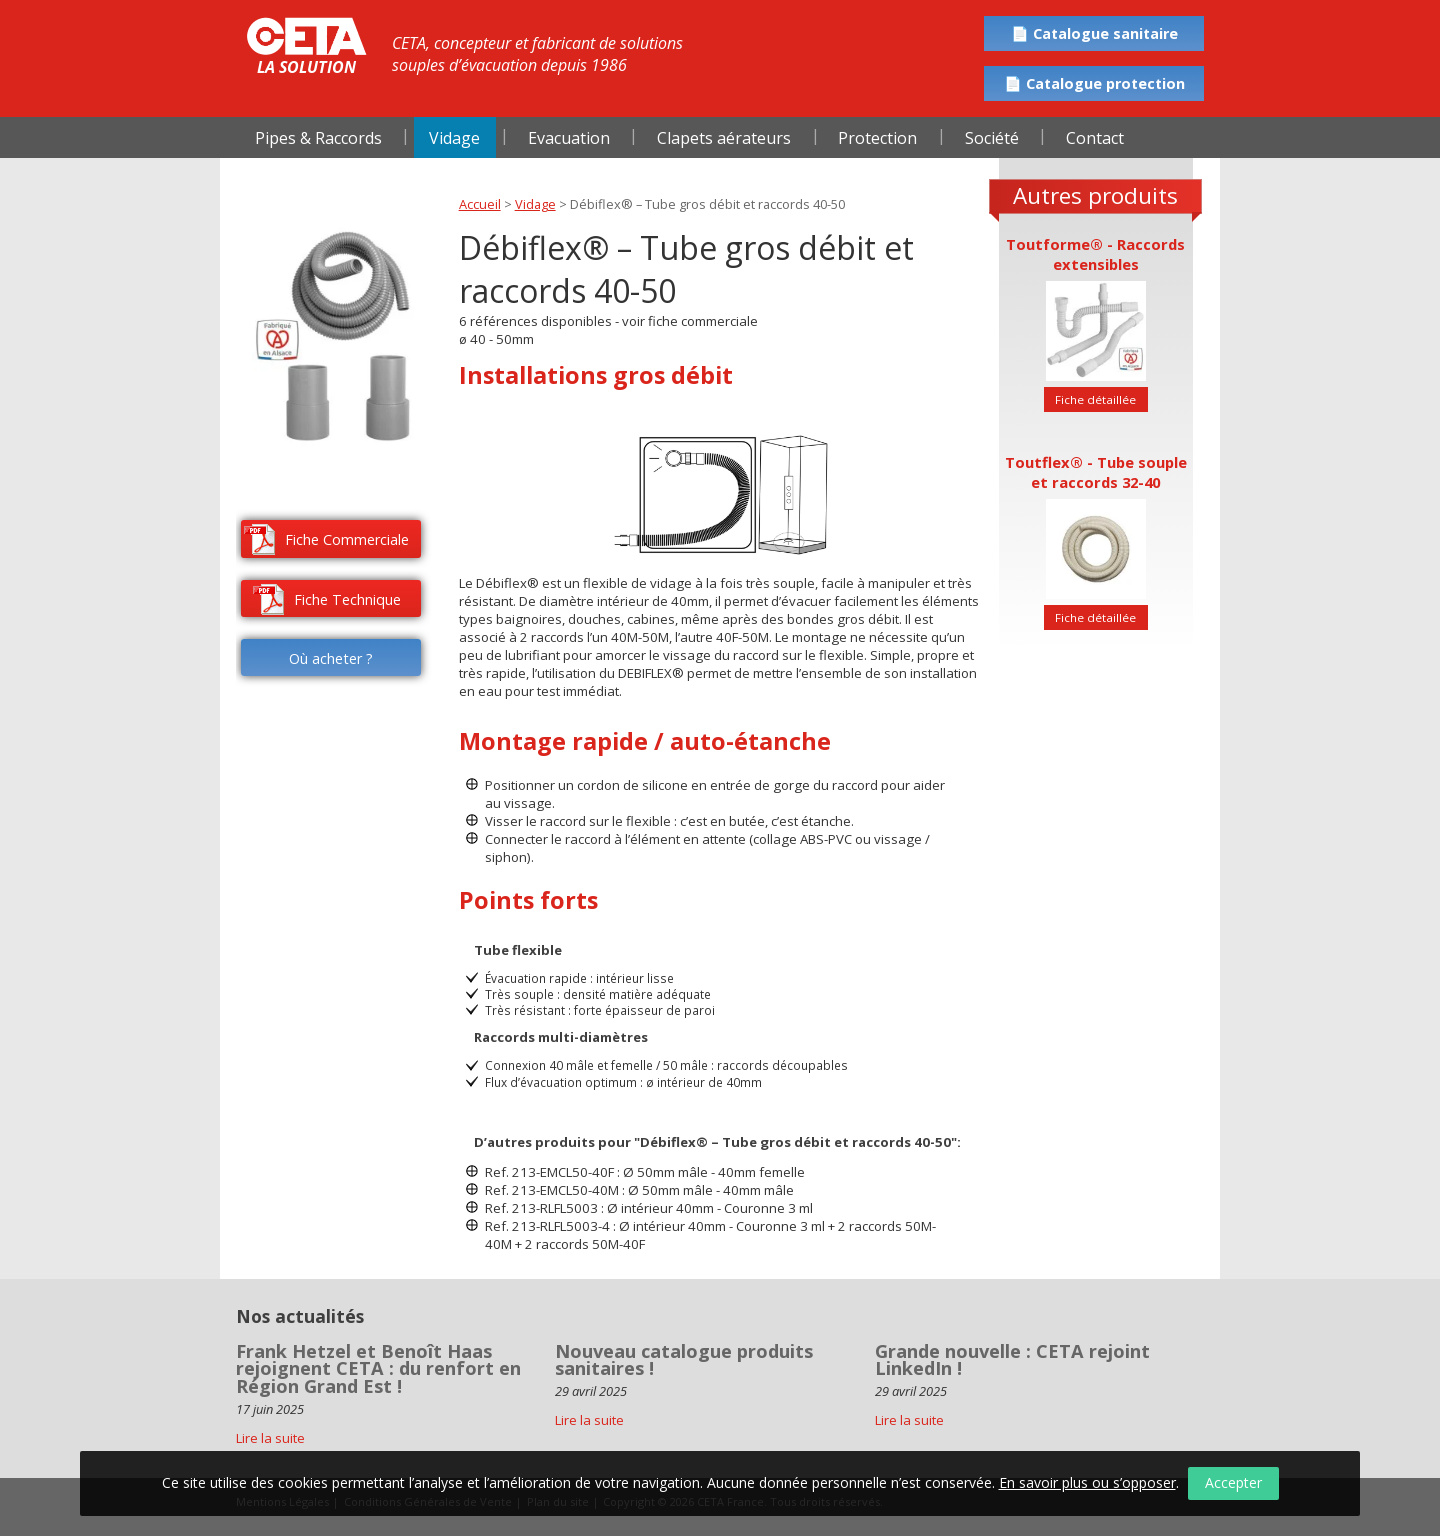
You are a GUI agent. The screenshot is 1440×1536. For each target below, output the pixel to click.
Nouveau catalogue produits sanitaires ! (684, 1360)
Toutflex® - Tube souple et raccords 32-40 (1096, 472)
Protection (877, 138)
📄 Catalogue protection (1094, 83)
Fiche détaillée (1095, 399)
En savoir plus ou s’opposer (1087, 1482)
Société (992, 138)
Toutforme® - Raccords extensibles (1095, 254)
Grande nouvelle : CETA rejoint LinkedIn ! (1012, 1360)
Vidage (454, 138)
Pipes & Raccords (318, 138)
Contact (1095, 138)
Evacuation (569, 138)
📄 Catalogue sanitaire (1094, 33)
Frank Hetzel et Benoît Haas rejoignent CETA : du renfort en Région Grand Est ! (378, 1368)
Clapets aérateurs (724, 138)
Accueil (480, 204)
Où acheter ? (331, 658)
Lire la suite (589, 1420)
